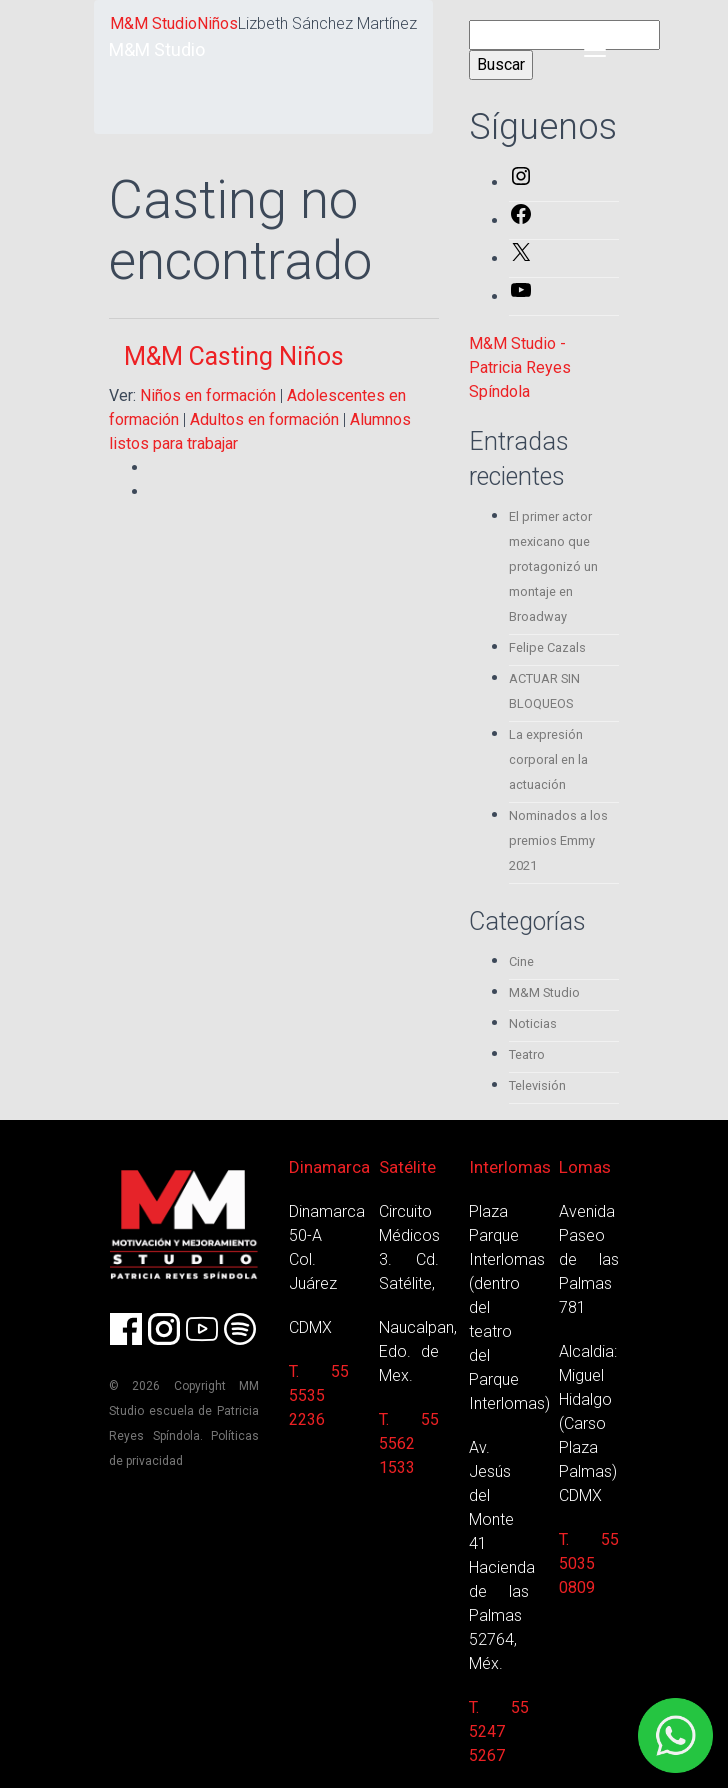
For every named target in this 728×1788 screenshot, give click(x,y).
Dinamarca (329, 1167)
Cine (521, 961)
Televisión (537, 1085)
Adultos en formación (264, 419)
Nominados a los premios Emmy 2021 (558, 840)
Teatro (527, 1054)
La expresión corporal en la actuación (548, 759)
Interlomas (510, 1167)
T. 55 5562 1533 (409, 1443)
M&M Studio (157, 49)
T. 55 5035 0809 (589, 1563)
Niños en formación (208, 395)
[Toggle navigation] (595, 50)
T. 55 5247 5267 (499, 1731)
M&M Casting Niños (234, 356)
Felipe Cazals (547, 647)
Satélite (407, 1167)
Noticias (533, 1023)
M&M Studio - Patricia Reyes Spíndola (520, 367)
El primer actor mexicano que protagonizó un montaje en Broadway (553, 566)
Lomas (585, 1167)
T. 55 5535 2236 (319, 1395)
